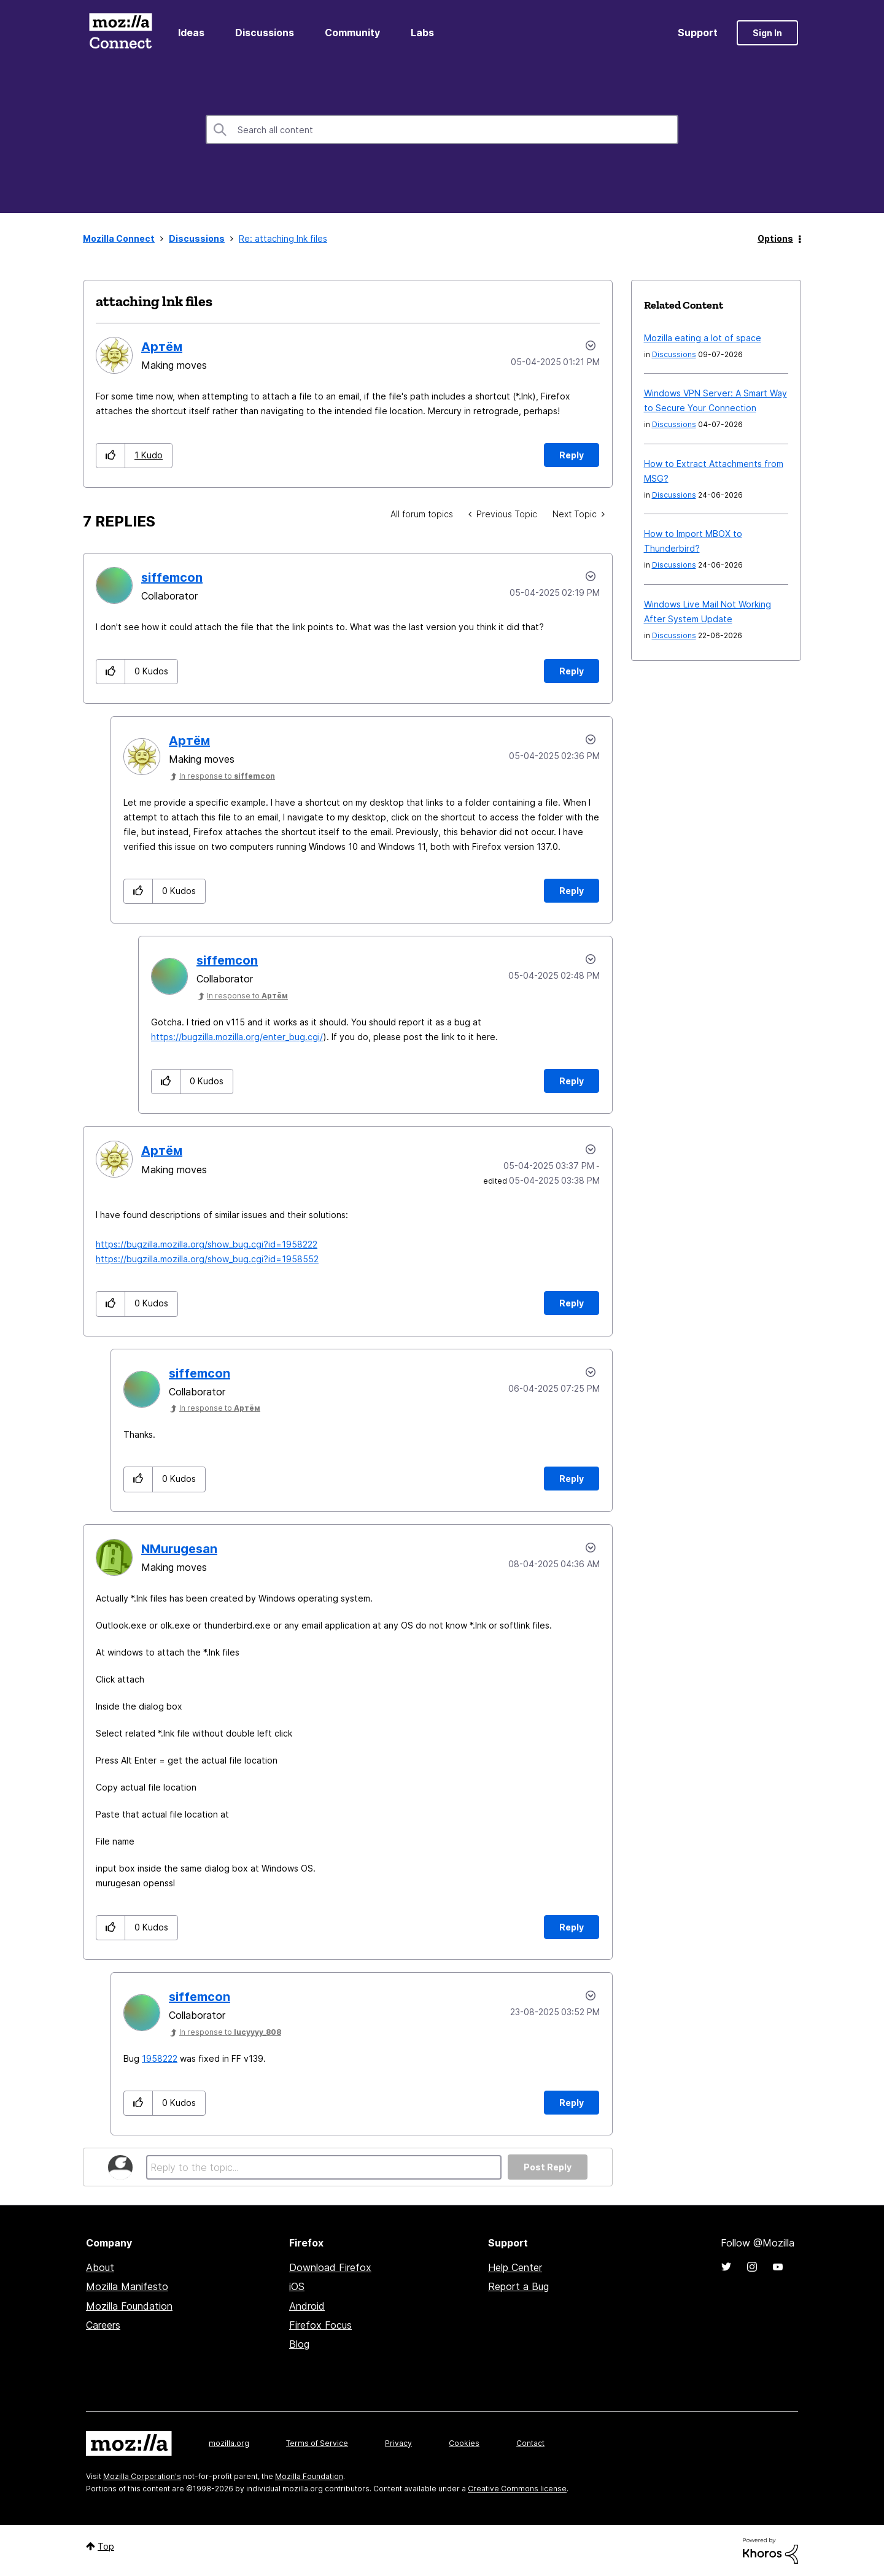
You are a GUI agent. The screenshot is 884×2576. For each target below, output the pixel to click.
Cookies (464, 2443)
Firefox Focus (320, 2325)
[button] (110, 456)
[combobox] (442, 129)
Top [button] (106, 2546)
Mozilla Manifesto (127, 2286)
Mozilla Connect (120, 33)
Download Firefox (330, 2267)
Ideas (191, 32)
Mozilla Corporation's (142, 2476)
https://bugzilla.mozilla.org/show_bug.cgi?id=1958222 (206, 1244)
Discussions (264, 32)
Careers (103, 2325)
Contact (530, 2443)
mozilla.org (229, 2443)
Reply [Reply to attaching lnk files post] (571, 455)
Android (307, 2306)
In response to (227, 776)
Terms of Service (317, 2443)
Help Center (515, 2267)
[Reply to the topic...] (324, 2167)
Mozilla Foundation (129, 2306)
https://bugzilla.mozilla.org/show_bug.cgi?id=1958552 (207, 1259)
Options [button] (775, 238)
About (100, 2267)
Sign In (767, 33)
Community (352, 32)
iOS (296, 2286)
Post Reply (548, 2167)
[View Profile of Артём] (161, 346)
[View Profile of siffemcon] (172, 577)
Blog (299, 2344)
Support (698, 32)
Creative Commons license (517, 2488)
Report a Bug (518, 2286)
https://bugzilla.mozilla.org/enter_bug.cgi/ (237, 1037)
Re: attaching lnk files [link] (283, 238)
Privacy (398, 2443)
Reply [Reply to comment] (571, 671)
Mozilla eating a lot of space (702, 338)
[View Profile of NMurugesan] (179, 1548)
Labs (422, 32)
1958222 (159, 2058)
